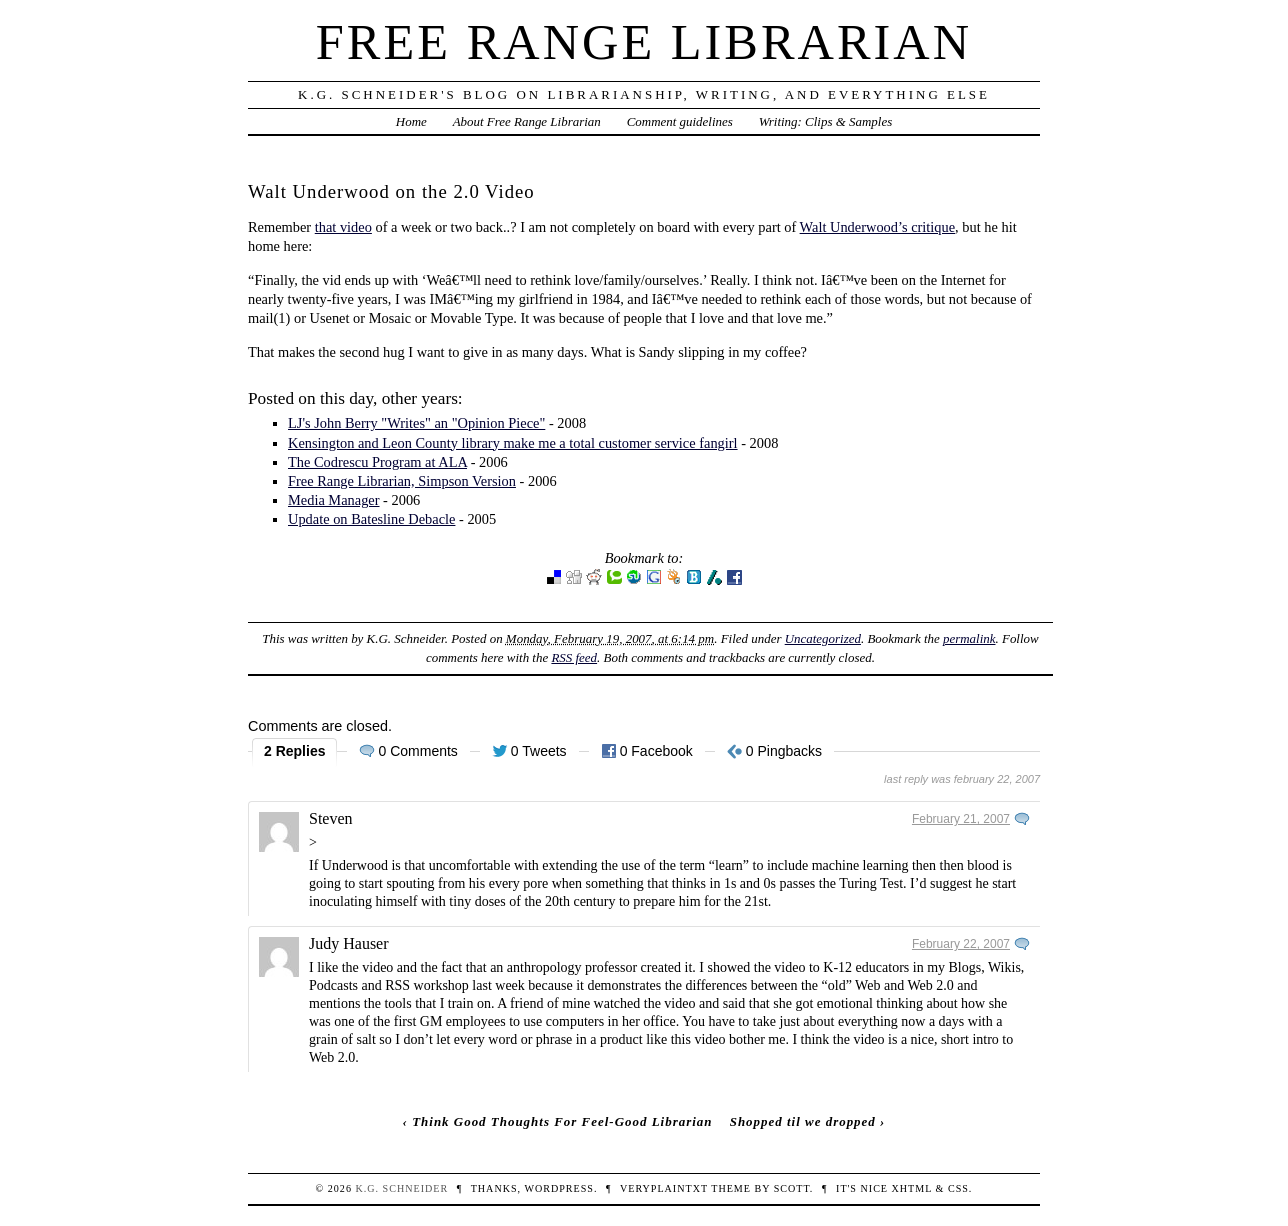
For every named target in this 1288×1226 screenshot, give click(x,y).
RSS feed (574, 657)
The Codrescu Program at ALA (377, 462)
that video (343, 227)
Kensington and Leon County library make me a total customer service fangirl (513, 443)
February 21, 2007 (961, 819)
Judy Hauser (349, 943)
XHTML (912, 1188)
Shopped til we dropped (803, 1121)
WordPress (558, 1188)
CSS (958, 1188)
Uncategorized (823, 638)
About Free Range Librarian (527, 121)
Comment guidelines (680, 121)
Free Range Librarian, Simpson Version (402, 481)
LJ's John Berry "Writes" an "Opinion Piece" (416, 423)
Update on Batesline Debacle (371, 519)
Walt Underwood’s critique (878, 227)
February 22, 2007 (961, 944)
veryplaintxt (664, 1188)
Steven (331, 818)
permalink (969, 638)
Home (411, 121)
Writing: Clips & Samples (826, 121)
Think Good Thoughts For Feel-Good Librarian (562, 1121)
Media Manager (334, 500)
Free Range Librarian (644, 42)
